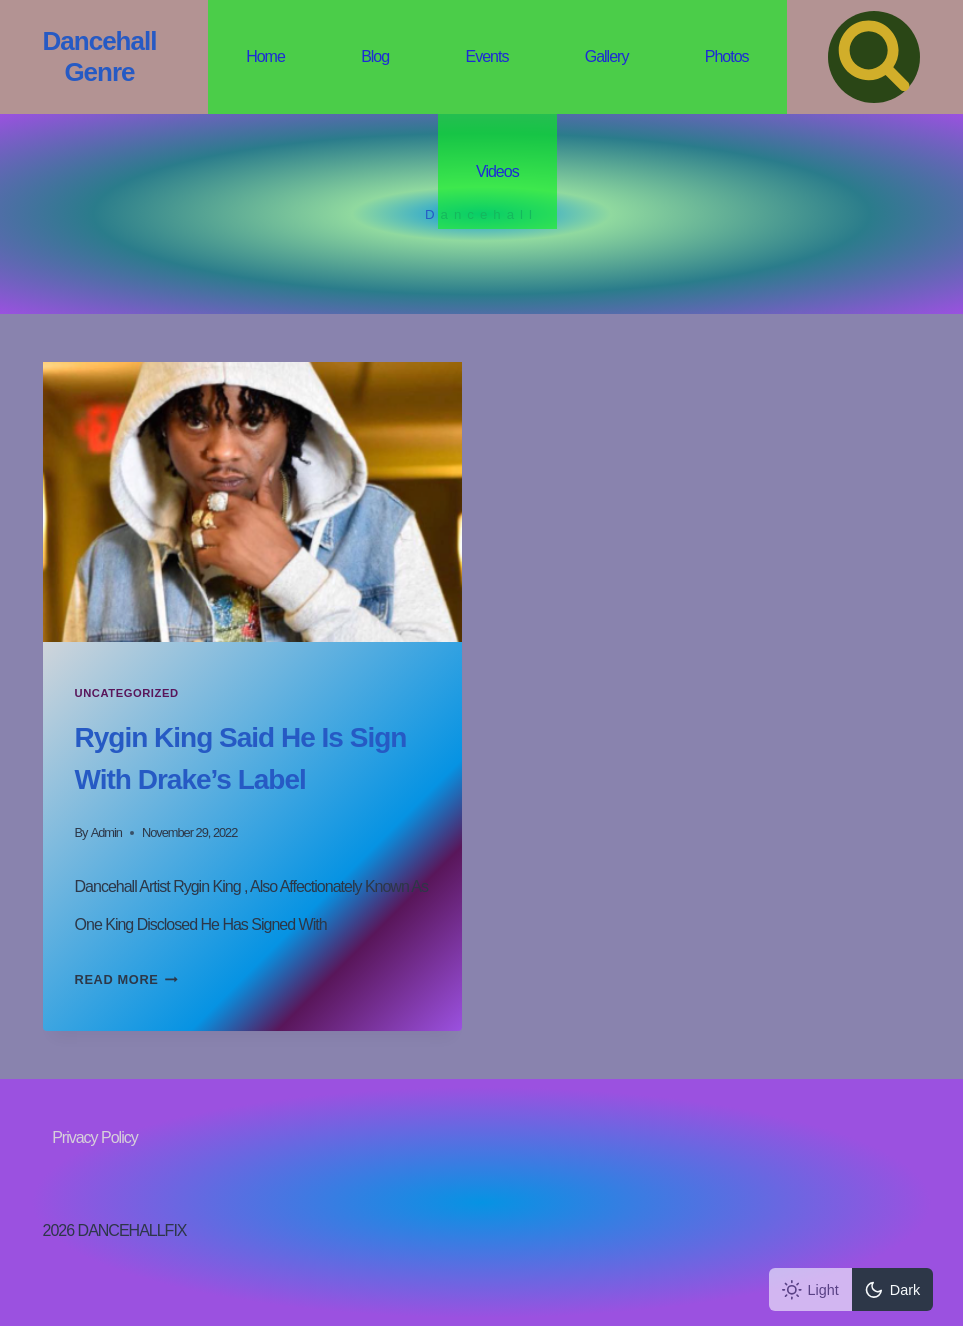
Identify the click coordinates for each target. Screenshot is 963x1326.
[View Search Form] (874, 57)
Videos (497, 171)
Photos (727, 56)
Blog (375, 56)
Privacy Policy (95, 1137)
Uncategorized (127, 693)
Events (486, 56)
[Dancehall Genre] (100, 57)
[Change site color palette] (851, 1289)
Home (265, 56)
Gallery (607, 56)
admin (106, 832)
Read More (126, 979)
